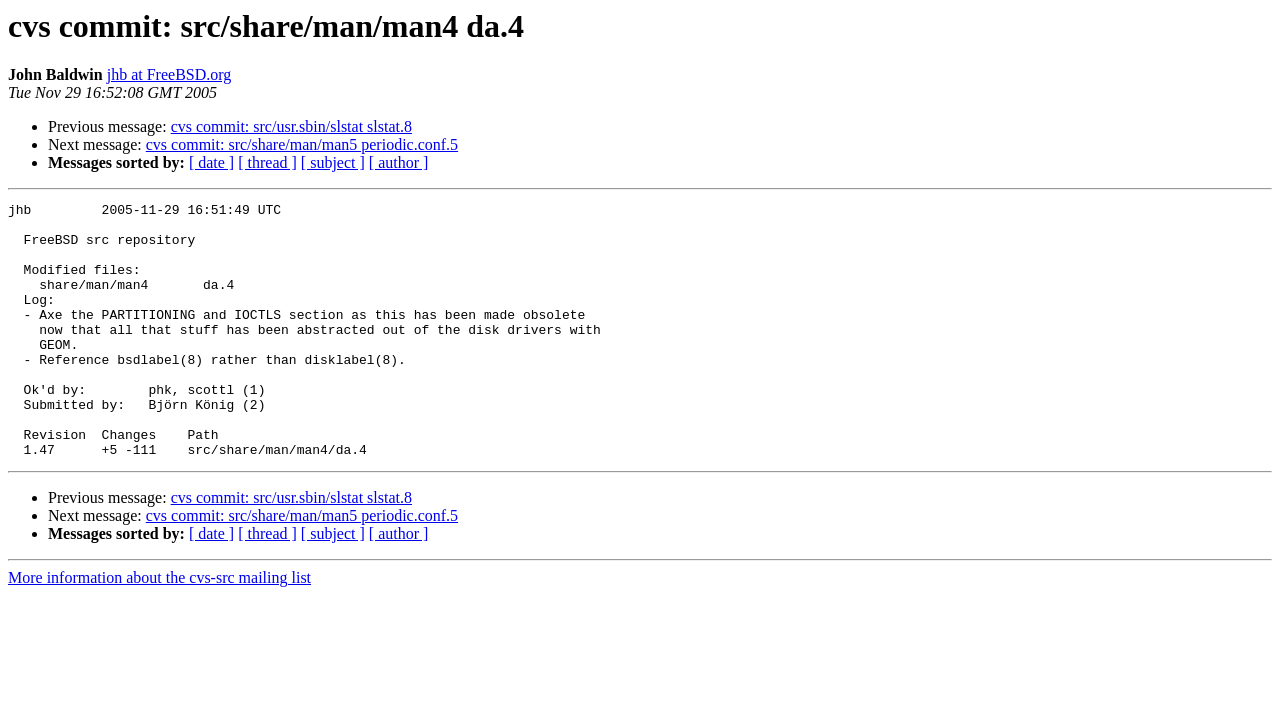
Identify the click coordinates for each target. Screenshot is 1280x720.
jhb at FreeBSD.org (169, 74)
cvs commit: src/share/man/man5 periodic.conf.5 (302, 144)
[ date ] (211, 162)
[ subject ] (333, 162)
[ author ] (399, 162)
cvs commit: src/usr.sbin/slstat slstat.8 (291, 126)
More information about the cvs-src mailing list (159, 628)
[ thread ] (267, 162)
